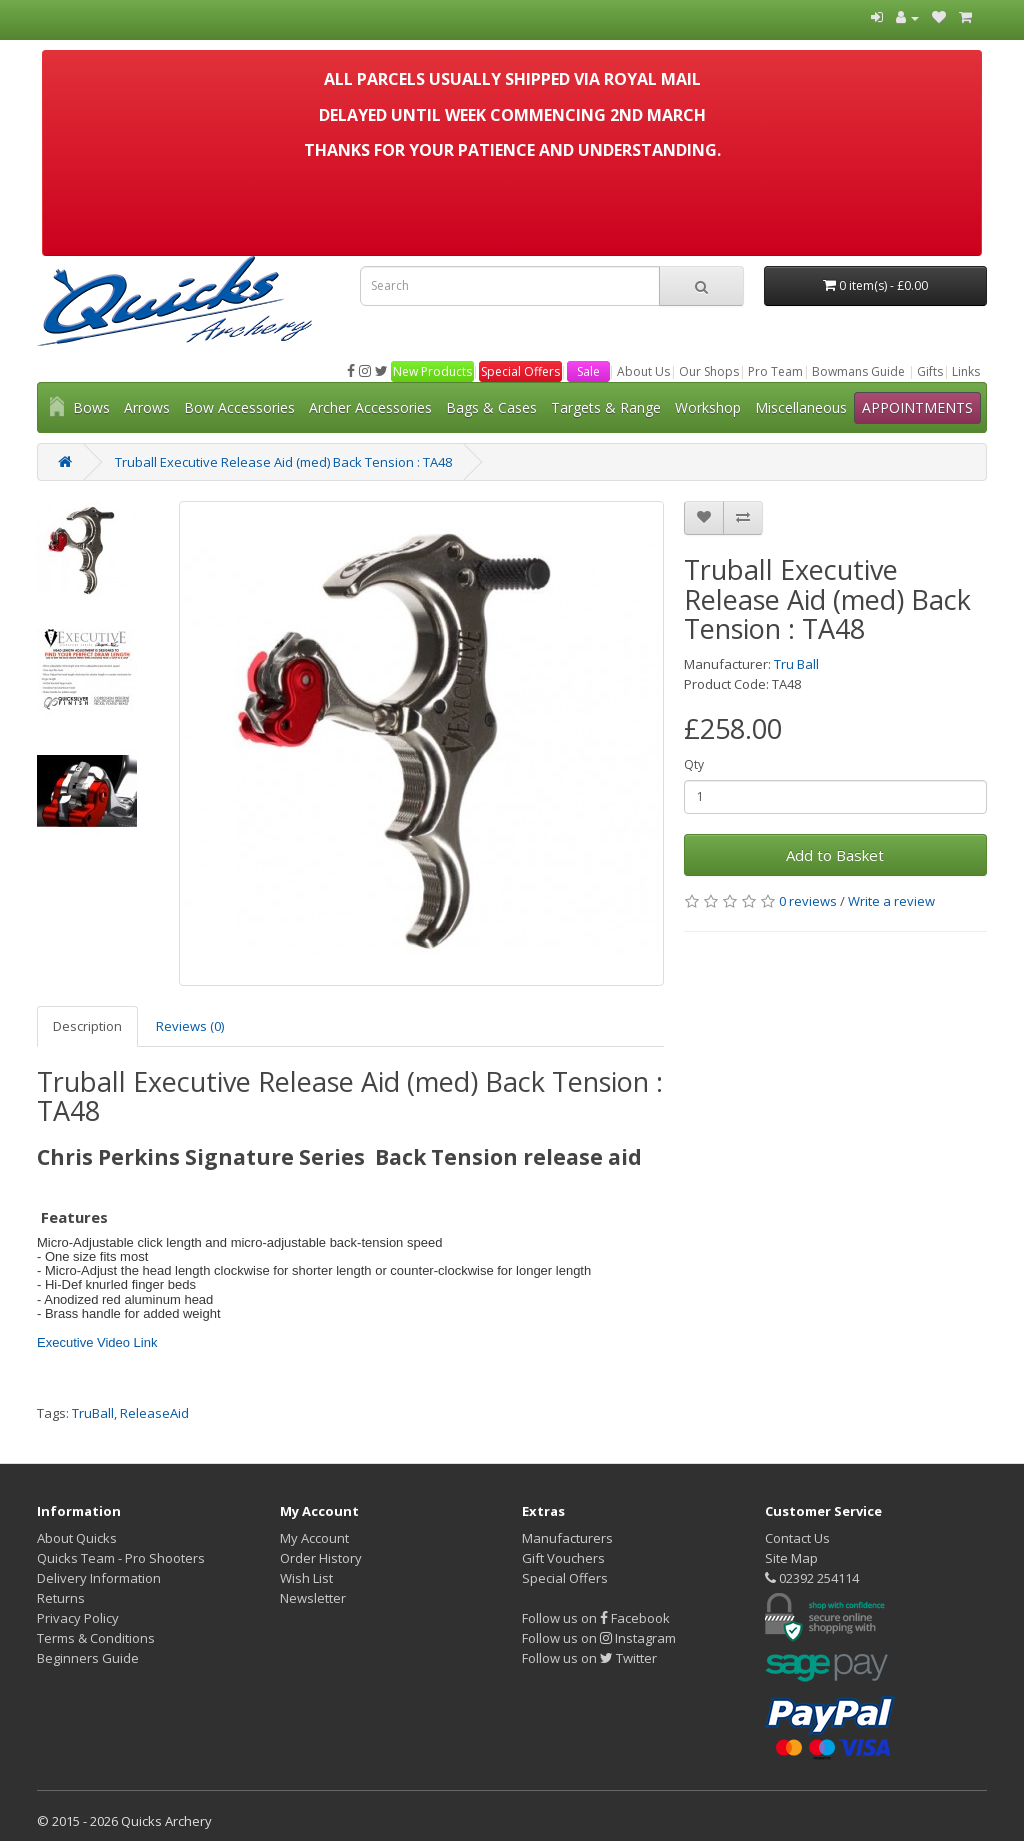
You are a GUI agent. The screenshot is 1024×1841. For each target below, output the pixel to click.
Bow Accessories (239, 407)
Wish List (306, 1578)
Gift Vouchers (563, 1558)
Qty (694, 764)
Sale (588, 371)
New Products (432, 371)
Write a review (891, 901)
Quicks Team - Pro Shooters (121, 1558)
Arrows (147, 407)
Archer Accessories (370, 407)
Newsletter (313, 1598)
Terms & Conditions (96, 1638)
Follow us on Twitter (589, 1658)
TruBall (93, 1413)
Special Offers (520, 371)
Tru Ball (796, 664)
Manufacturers (567, 1538)
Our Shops (709, 371)
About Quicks (77, 1538)
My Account (314, 1538)
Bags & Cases (491, 407)
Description (87, 1026)
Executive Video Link (97, 1342)
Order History (321, 1558)
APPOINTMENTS (917, 407)
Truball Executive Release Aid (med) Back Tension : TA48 (283, 462)
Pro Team (775, 371)
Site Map (791, 1558)
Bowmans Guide (858, 371)
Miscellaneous (801, 407)
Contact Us (797, 1538)
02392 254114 (812, 1578)
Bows (91, 407)
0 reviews (808, 901)
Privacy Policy (78, 1618)
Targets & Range (606, 407)
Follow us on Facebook (596, 1618)
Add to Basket (835, 855)
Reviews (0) (190, 1026)
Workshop (708, 407)
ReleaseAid (154, 1413)
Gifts (930, 371)
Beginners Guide (88, 1658)
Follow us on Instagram (599, 1638)
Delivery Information (99, 1578)
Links (966, 371)
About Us (643, 371)
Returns (61, 1598)
